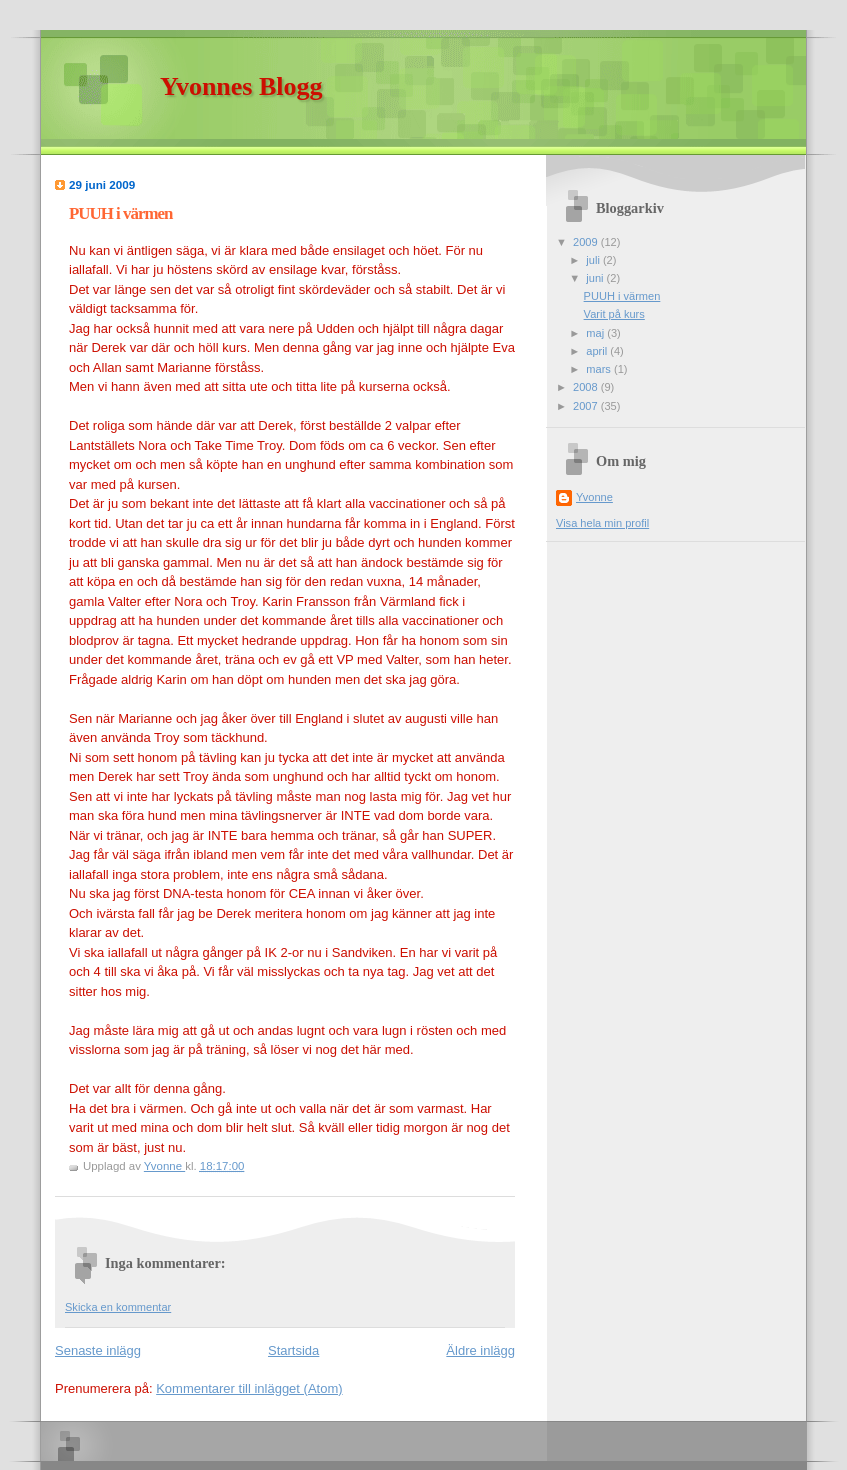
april (598, 351)
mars (600, 369)
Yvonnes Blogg (241, 86)
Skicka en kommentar (118, 1307)
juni (596, 278)
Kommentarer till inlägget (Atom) (249, 1388)
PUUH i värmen (622, 296)
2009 (587, 242)
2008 (587, 387)
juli (594, 260)
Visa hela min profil (602, 523)
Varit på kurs (614, 314)
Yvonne (594, 497)
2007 (587, 406)
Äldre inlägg (480, 1350)
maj (596, 333)
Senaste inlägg (98, 1350)
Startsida (293, 1350)
